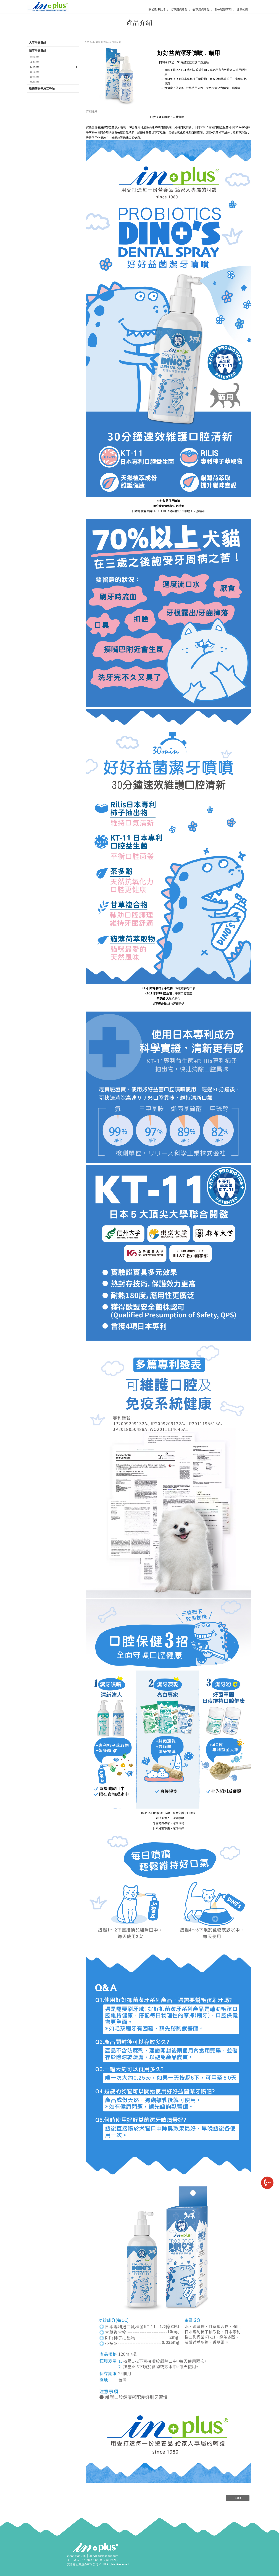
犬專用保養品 (179, 9)
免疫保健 (35, 81)
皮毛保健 (35, 61)
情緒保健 (35, 56)
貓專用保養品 (201, 9)
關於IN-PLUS (157, 9)
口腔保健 (35, 66)
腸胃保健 (35, 76)
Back (238, 2497)
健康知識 (242, 9)
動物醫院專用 (223, 9)
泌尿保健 (35, 71)
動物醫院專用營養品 (42, 88)
